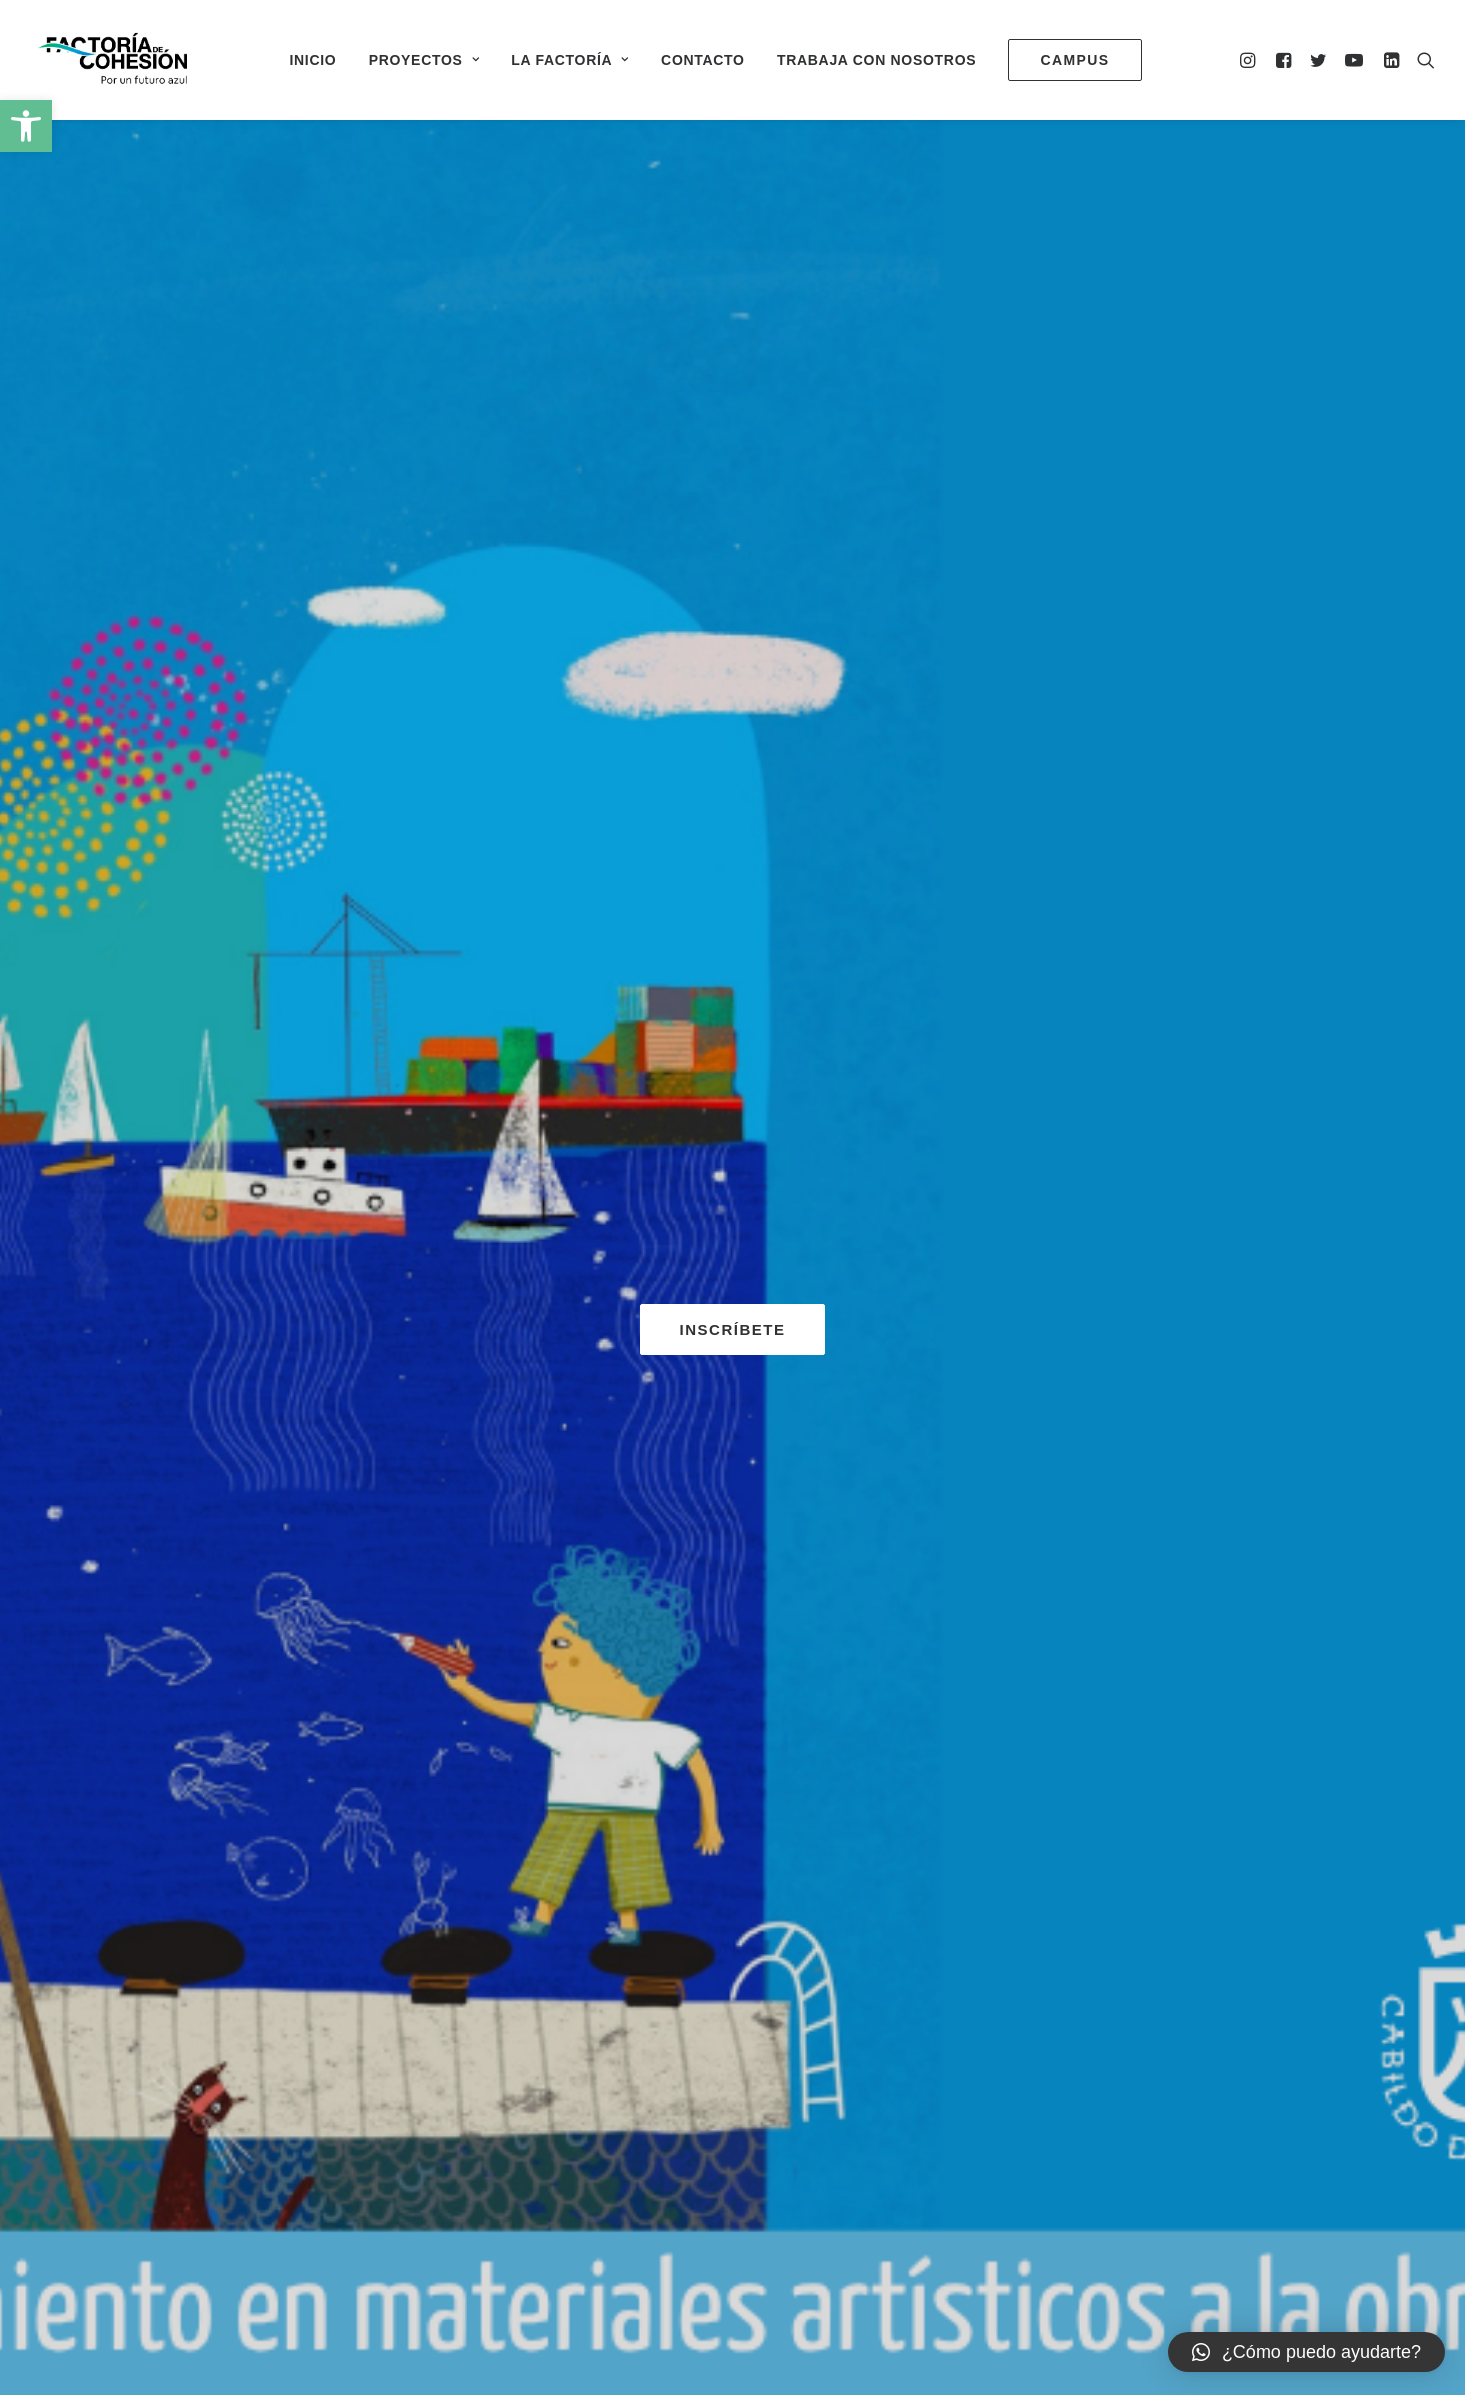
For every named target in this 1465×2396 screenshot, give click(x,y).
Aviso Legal (745, 2235)
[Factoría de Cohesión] (113, 59)
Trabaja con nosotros (876, 60)
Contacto (703, 60)
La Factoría (570, 60)
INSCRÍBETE (733, 491)
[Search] (1421, 59)
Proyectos (424, 60)
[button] (26, 126)
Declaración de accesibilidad (1055, 2235)
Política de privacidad (874, 2235)
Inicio (312, 60)
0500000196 (624, 2235)
